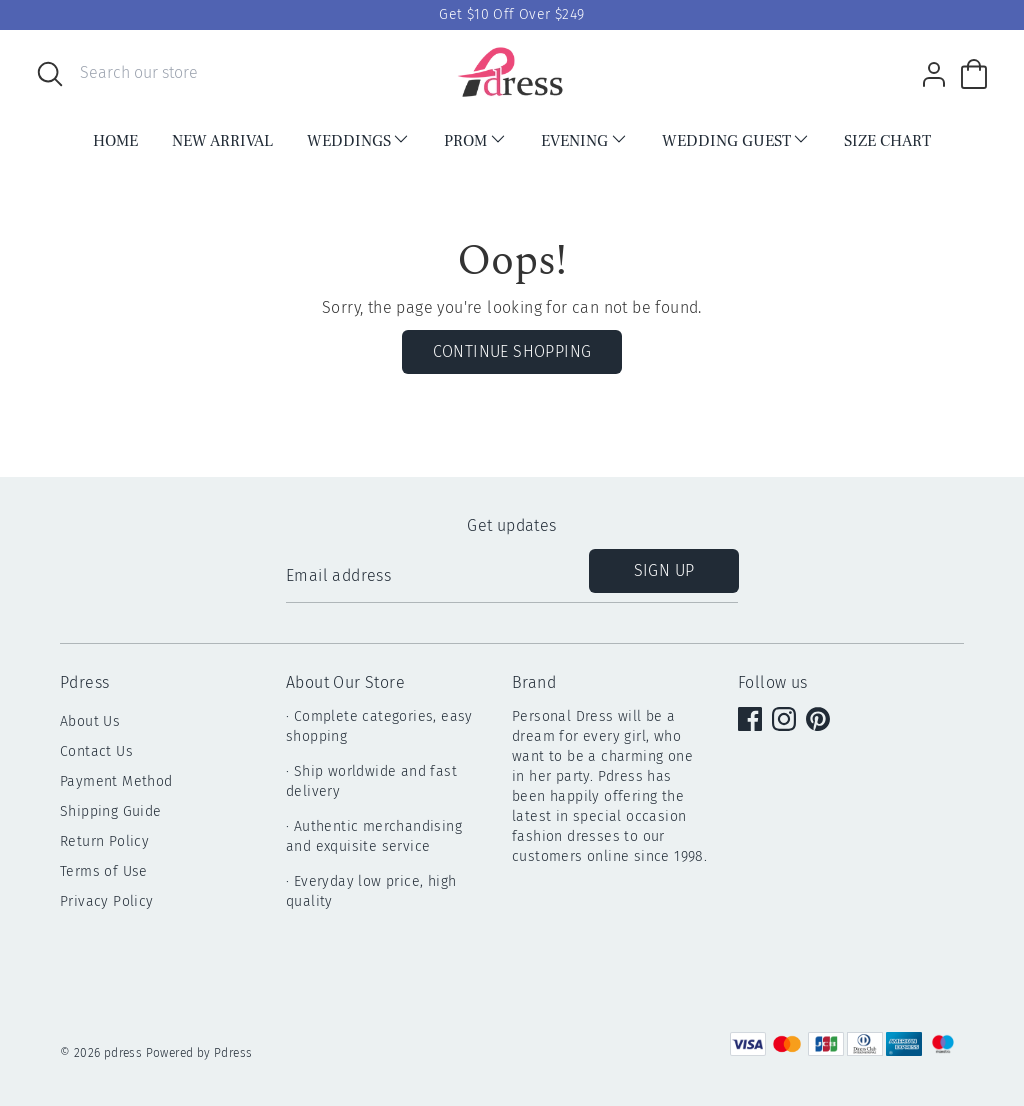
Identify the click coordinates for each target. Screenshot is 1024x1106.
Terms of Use (104, 871)
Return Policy (104, 841)
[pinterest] (820, 721)
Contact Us (96, 751)
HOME (115, 141)
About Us (90, 721)
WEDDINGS (359, 140)
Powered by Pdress (199, 1053)
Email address (338, 576)
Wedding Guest (736, 140)
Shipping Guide (111, 811)
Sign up (664, 570)
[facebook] (752, 721)
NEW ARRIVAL (222, 141)
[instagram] (786, 721)
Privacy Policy (107, 901)
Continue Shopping (512, 351)
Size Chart (887, 141)
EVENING (584, 140)
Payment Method (116, 781)
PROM (475, 140)
